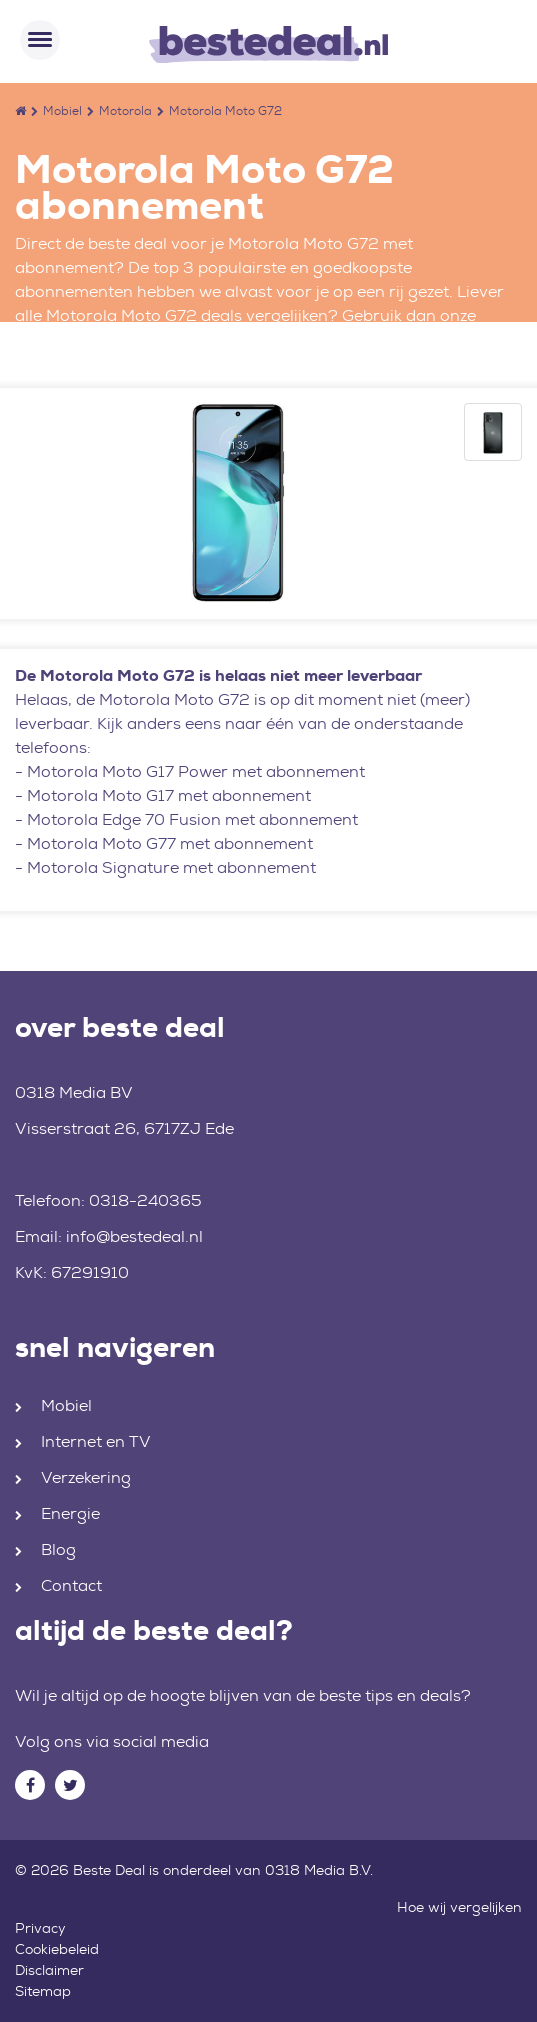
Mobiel (62, 111)
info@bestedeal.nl (134, 1236)
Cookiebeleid (57, 1949)
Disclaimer (49, 1970)
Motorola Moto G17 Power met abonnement (196, 771)
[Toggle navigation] (40, 40)
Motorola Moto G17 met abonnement (169, 795)
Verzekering (86, 1477)
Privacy (40, 1928)
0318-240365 (145, 1200)
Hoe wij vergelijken (459, 1907)
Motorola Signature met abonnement (171, 867)
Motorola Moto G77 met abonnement (170, 843)
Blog (58, 1549)
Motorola (125, 111)
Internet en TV (96, 1441)
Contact (71, 1585)
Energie (70, 1513)
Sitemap (43, 1991)
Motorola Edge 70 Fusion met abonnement (192, 819)
